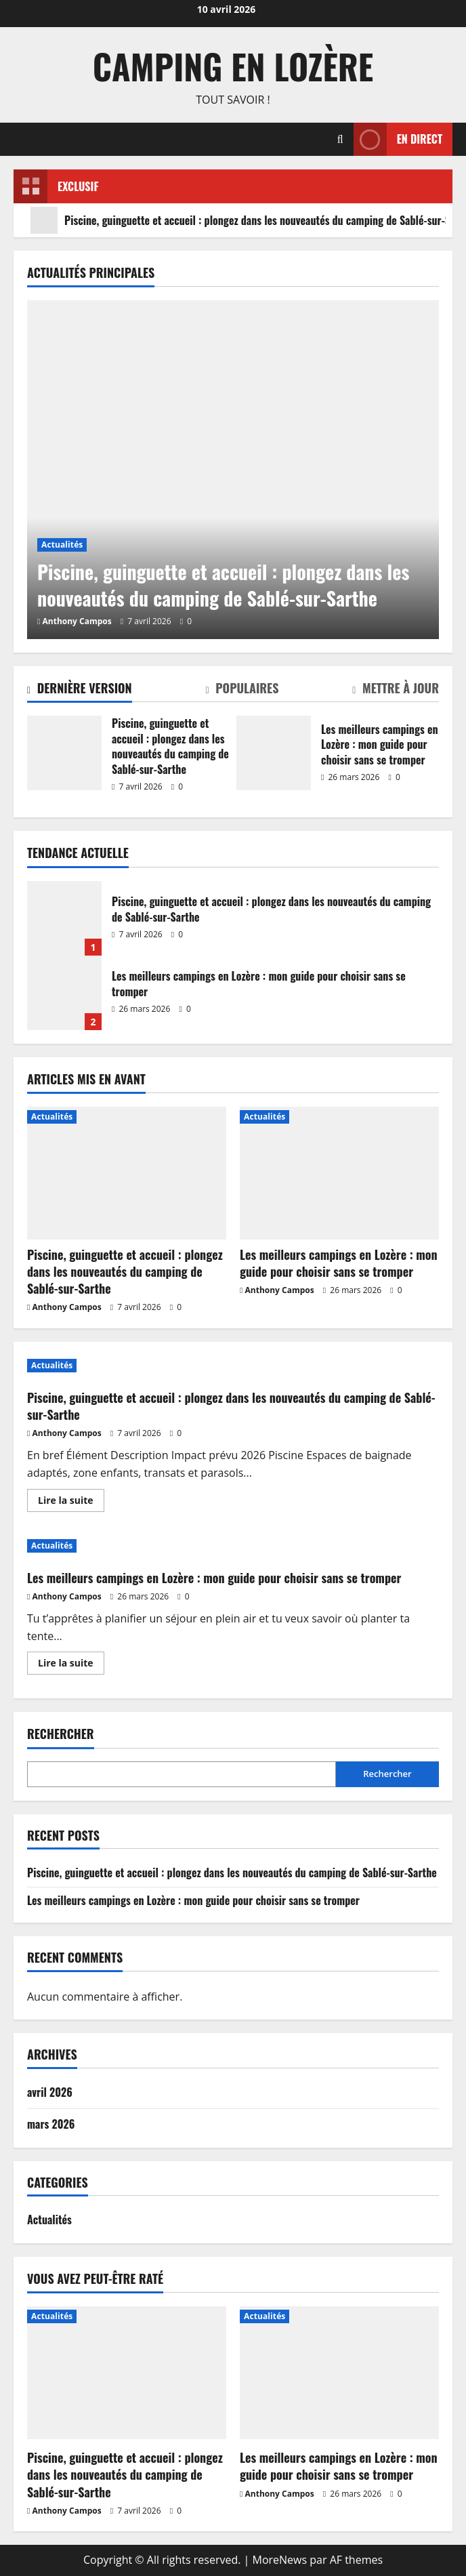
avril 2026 (49, 2092)
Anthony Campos (77, 621)
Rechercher (60, 1733)
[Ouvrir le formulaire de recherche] (340, 139)
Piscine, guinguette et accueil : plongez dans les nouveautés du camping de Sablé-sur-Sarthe (64, 753)
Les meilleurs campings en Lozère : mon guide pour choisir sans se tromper (273, 753)
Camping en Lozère (233, 66)
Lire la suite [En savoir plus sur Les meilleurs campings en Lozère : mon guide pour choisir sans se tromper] (71, 1665)
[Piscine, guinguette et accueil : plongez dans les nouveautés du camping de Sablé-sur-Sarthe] (233, 469)
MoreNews (280, 2559)
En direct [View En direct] (398, 139)
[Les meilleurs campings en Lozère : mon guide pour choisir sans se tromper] (339, 1173)
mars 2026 (51, 2124)
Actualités (62, 544)
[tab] (79, 691)
